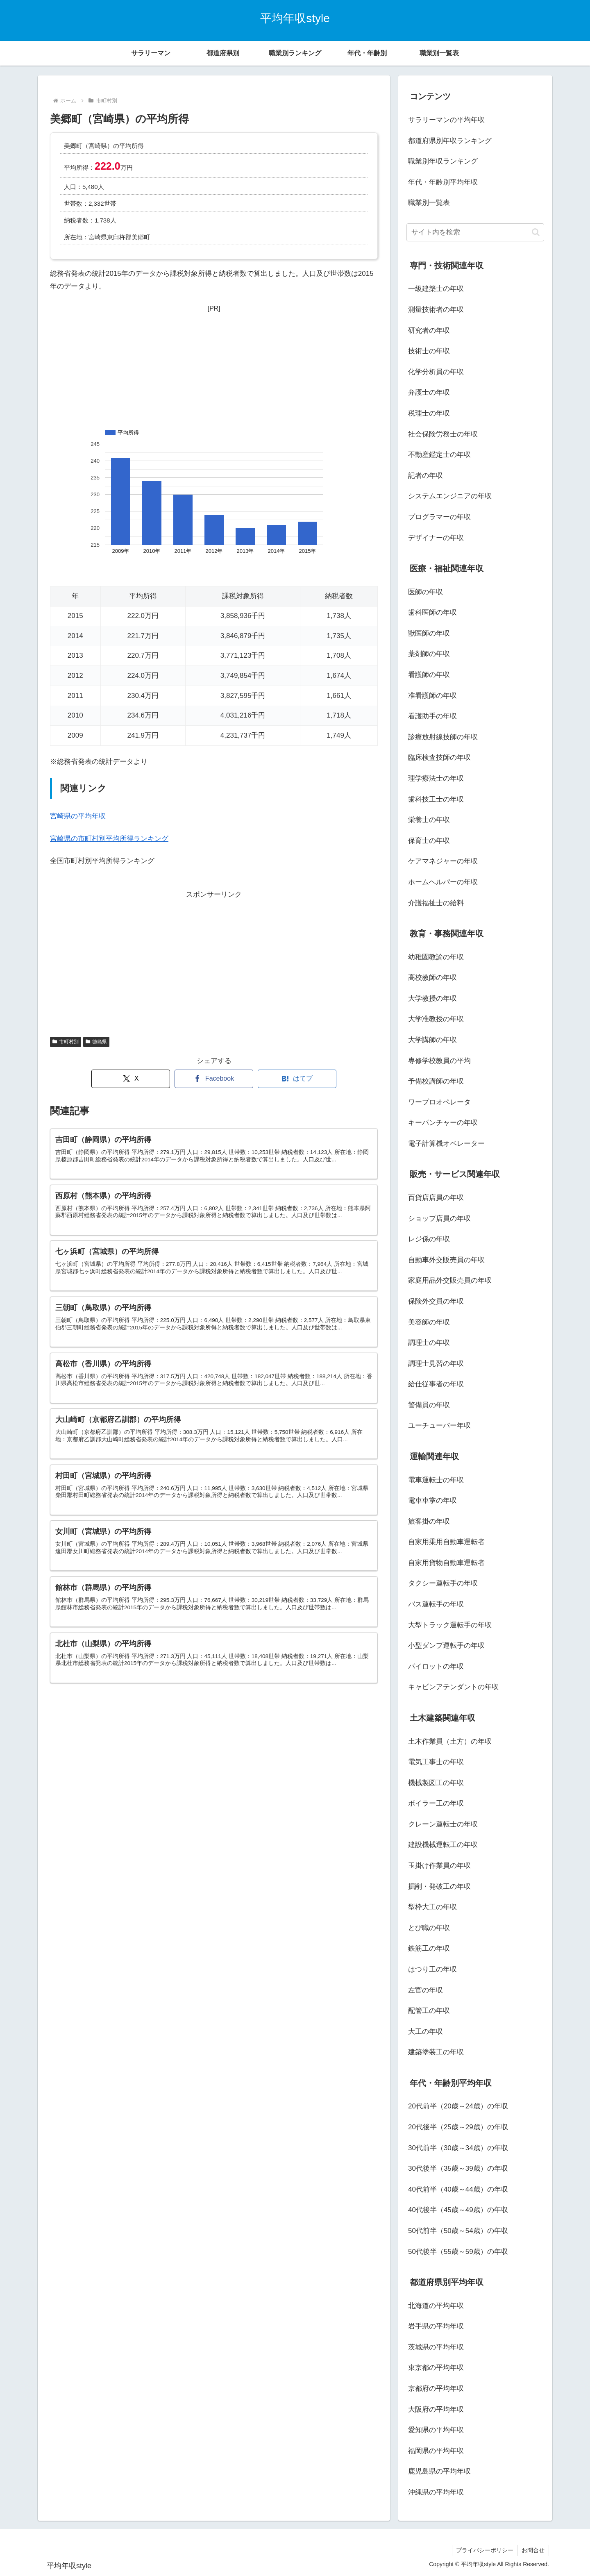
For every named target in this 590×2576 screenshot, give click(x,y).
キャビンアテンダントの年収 (453, 1687)
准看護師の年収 (432, 696)
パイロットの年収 (436, 1666)
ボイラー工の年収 (436, 1803)
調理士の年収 (429, 1343)
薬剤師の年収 (429, 654)
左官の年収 (425, 1990)
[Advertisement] (214, 366)
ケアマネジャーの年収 (443, 861)
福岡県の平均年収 (436, 2451)
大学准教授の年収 (436, 1019)
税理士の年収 (429, 413)
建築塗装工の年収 (436, 2052)
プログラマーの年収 (439, 517)
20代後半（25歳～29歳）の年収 (458, 2127)
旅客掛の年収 (429, 1521)
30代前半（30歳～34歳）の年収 (458, 2148)
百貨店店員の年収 (436, 1198)
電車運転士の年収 (436, 1480)
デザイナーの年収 (436, 538)
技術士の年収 (429, 351)
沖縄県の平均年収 (436, 2492)
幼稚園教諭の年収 (436, 957)
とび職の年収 (429, 1928)
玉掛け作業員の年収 (439, 1866)
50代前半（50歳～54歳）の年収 (458, 2231)
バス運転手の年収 (436, 1604)
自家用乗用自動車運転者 (446, 1542)
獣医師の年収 (429, 633)
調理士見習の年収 (436, 1364)
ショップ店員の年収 (439, 1218)
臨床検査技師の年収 (439, 757)
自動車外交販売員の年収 (446, 1260)
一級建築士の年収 (436, 289)
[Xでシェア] (130, 1079)
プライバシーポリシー (484, 2550)
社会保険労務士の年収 (443, 434)
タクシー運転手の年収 (443, 1583)
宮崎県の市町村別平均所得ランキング (109, 839)
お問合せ (533, 2550)
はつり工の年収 (432, 1969)
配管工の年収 (429, 2011)
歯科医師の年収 (432, 612)
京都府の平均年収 (436, 2388)
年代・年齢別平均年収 (443, 182)
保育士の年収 (429, 841)
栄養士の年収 (429, 820)
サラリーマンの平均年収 (446, 120)
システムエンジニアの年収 (450, 496)
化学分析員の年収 (436, 372)
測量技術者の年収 (436, 309)
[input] (475, 232)
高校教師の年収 (432, 977)
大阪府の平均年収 (436, 2409)
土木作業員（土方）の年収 (450, 1741)
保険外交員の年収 (436, 1301)
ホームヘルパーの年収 (443, 882)
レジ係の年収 (429, 1239)
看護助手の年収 (432, 716)
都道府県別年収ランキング (450, 141)
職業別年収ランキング (443, 161)
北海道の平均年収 (436, 2306)
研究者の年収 (429, 330)
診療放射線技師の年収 (443, 737)
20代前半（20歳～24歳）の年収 (458, 2106)
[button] (536, 232)
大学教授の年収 (432, 998)
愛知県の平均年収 (436, 2430)
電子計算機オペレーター (446, 1143)
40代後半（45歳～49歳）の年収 (458, 2210)
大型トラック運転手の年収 (450, 1625)
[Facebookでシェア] (214, 1079)
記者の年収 (425, 475)
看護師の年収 (429, 675)
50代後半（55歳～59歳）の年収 (458, 2252)
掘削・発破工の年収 (439, 1886)
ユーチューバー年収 (439, 1425)
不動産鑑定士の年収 (439, 455)
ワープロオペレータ (439, 1102)
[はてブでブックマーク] (297, 1079)
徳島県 (96, 1042)
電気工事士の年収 (436, 1762)
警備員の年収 (429, 1405)
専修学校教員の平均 (439, 1061)
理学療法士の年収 (436, 778)
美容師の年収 (429, 1322)
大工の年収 (425, 2031)
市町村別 (65, 1042)
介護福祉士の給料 (436, 903)
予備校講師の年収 (436, 1081)
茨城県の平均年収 (436, 2347)
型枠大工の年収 (432, 1907)
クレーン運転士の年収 (443, 1824)
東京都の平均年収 (436, 2368)
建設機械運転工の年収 (443, 1845)
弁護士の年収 (429, 392)
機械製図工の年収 (436, 1783)
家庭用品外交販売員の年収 (450, 1280)
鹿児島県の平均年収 (439, 2471)
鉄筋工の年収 (429, 1948)
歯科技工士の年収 (436, 799)
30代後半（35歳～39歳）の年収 (458, 2168)
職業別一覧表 (429, 203)
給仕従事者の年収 (436, 1384)
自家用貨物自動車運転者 (446, 1563)
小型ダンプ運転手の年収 (446, 1645)
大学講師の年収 (432, 1040)
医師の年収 (425, 592)
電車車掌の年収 (432, 1500)
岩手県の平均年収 (436, 2326)
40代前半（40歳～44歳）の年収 (458, 2189)
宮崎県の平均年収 (78, 816)
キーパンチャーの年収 (443, 1123)
